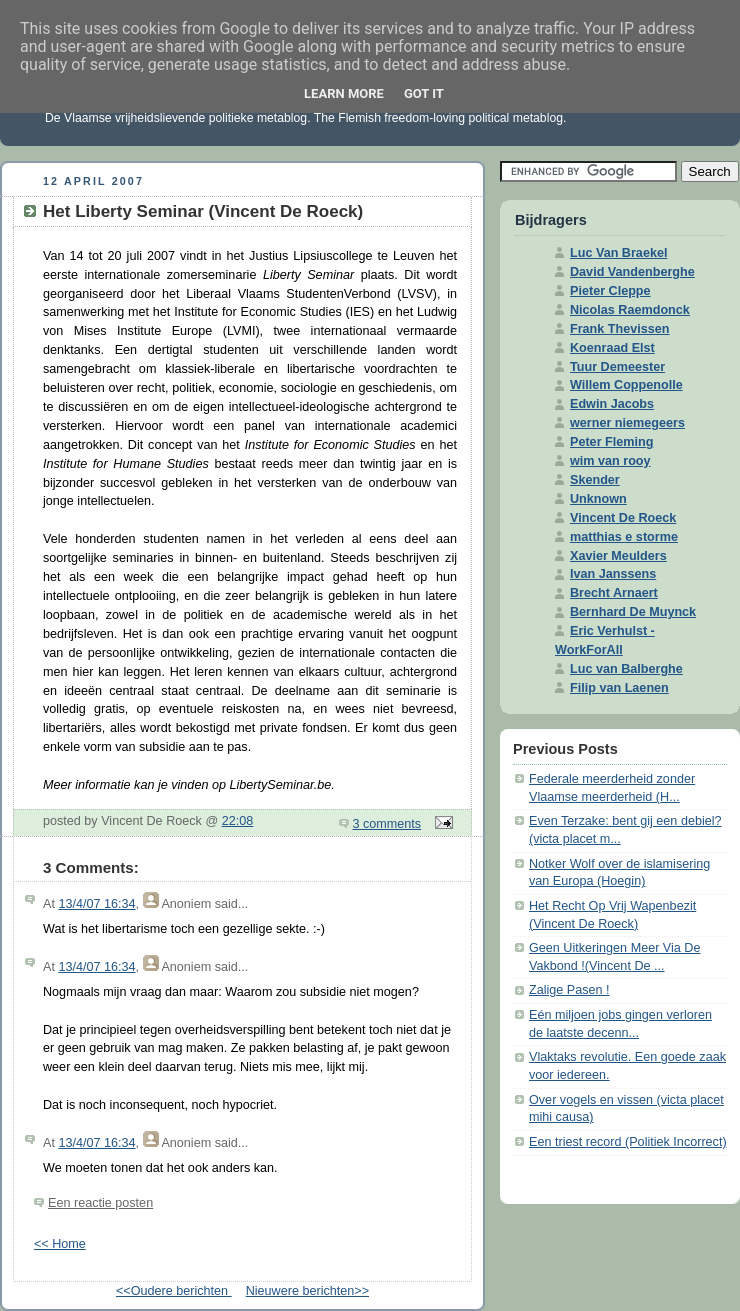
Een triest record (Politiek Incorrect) (628, 1142)
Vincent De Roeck (623, 518)
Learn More (344, 93)
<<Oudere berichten (174, 1291)
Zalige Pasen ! (569, 990)
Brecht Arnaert (614, 593)
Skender (595, 480)
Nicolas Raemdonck (630, 310)
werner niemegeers (627, 423)
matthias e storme (624, 537)
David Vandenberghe (632, 272)
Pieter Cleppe (610, 291)
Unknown (598, 499)
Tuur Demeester (617, 367)
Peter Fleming (611, 442)
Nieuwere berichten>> (307, 1291)
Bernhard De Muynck (633, 612)
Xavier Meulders (618, 556)
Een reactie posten (100, 1203)
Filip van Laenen (619, 688)
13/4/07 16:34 (96, 904)
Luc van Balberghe (626, 669)
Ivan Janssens (613, 574)
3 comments (387, 824)
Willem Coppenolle (626, 385)
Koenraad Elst (612, 348)
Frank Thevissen (620, 329)
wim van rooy (610, 461)
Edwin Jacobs (612, 404)
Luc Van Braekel (618, 253)
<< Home (60, 1244)
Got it (424, 93)
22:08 (238, 821)
